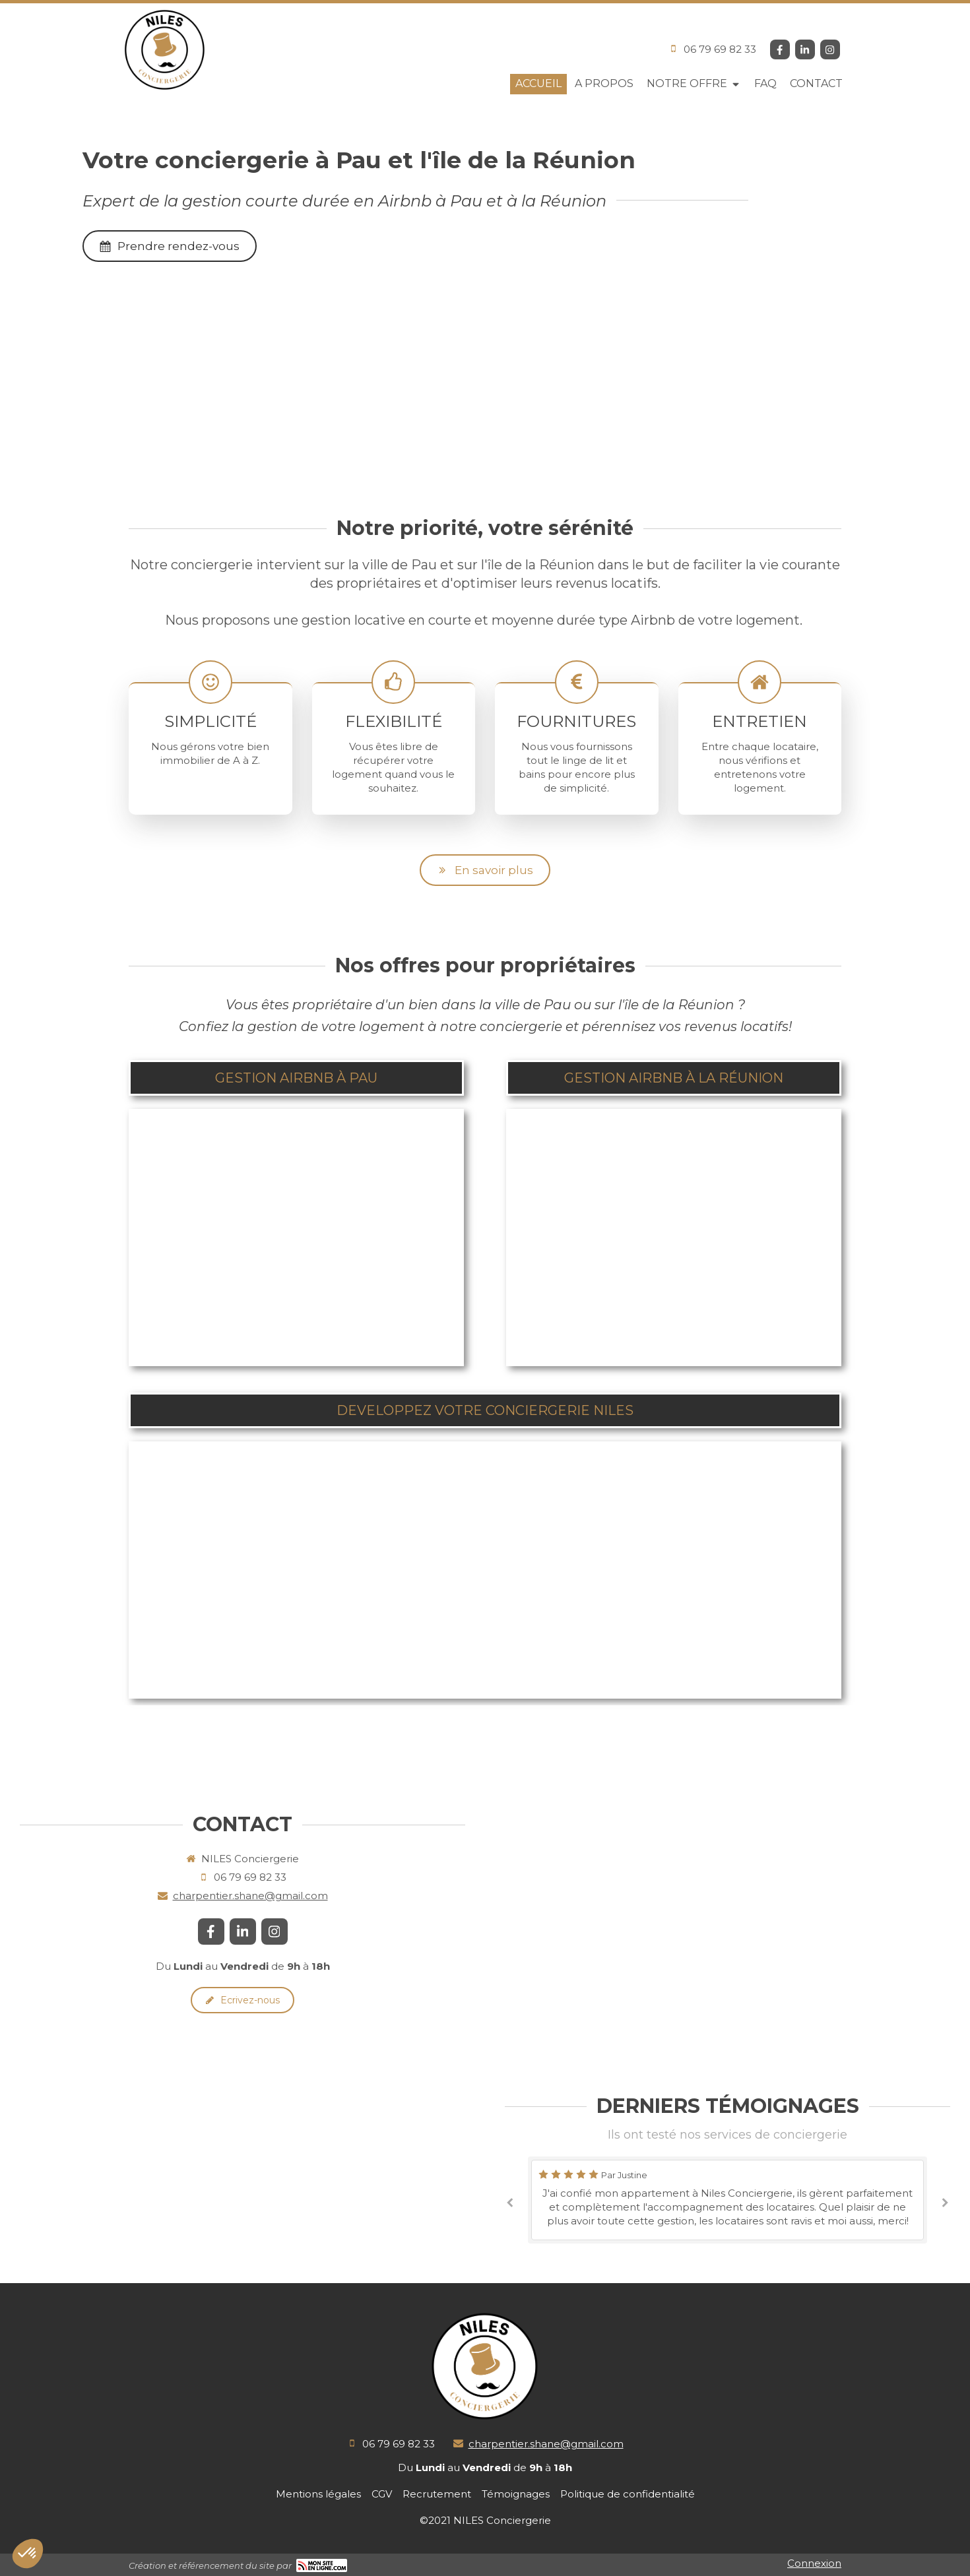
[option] (727, 2200)
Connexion (814, 2563)
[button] (296, 1237)
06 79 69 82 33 (720, 49)
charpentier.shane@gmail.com (250, 1895)
